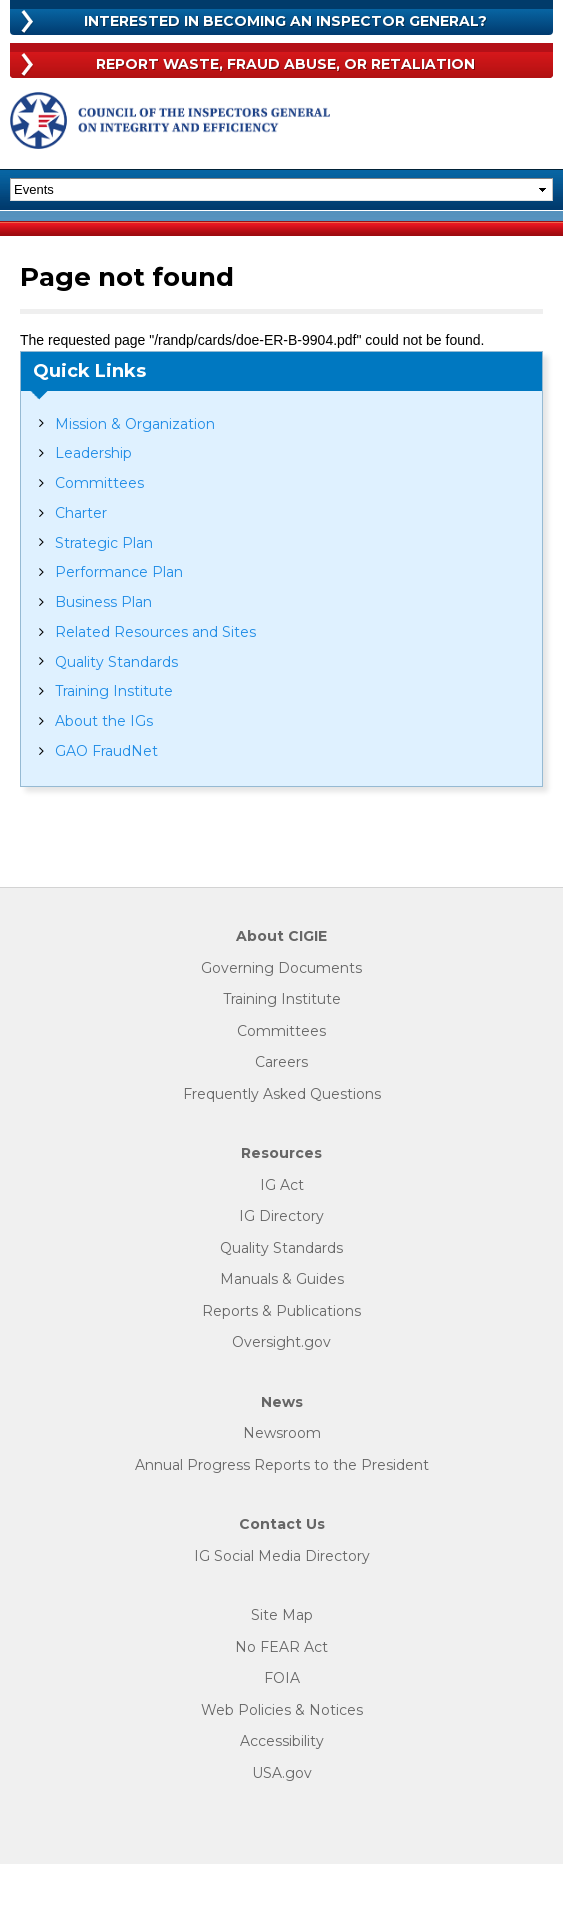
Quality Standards (116, 662)
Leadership (93, 453)
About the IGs (104, 721)
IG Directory (281, 1216)
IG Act (282, 1185)
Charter (81, 513)
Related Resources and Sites (155, 632)
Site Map (282, 1615)
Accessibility (282, 1741)
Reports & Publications (281, 1311)
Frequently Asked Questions (282, 1094)
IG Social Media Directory (282, 1556)
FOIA (282, 1678)
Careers (281, 1062)
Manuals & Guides (282, 1279)
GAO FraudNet (106, 751)
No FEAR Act (281, 1647)
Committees (99, 483)
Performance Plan (119, 572)
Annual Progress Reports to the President (282, 1465)
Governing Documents (281, 968)
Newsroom (282, 1433)
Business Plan (103, 602)
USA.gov (282, 1773)
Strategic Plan (104, 543)
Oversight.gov (281, 1342)
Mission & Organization (135, 424)
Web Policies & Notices (282, 1710)
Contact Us (282, 1524)
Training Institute (114, 691)
